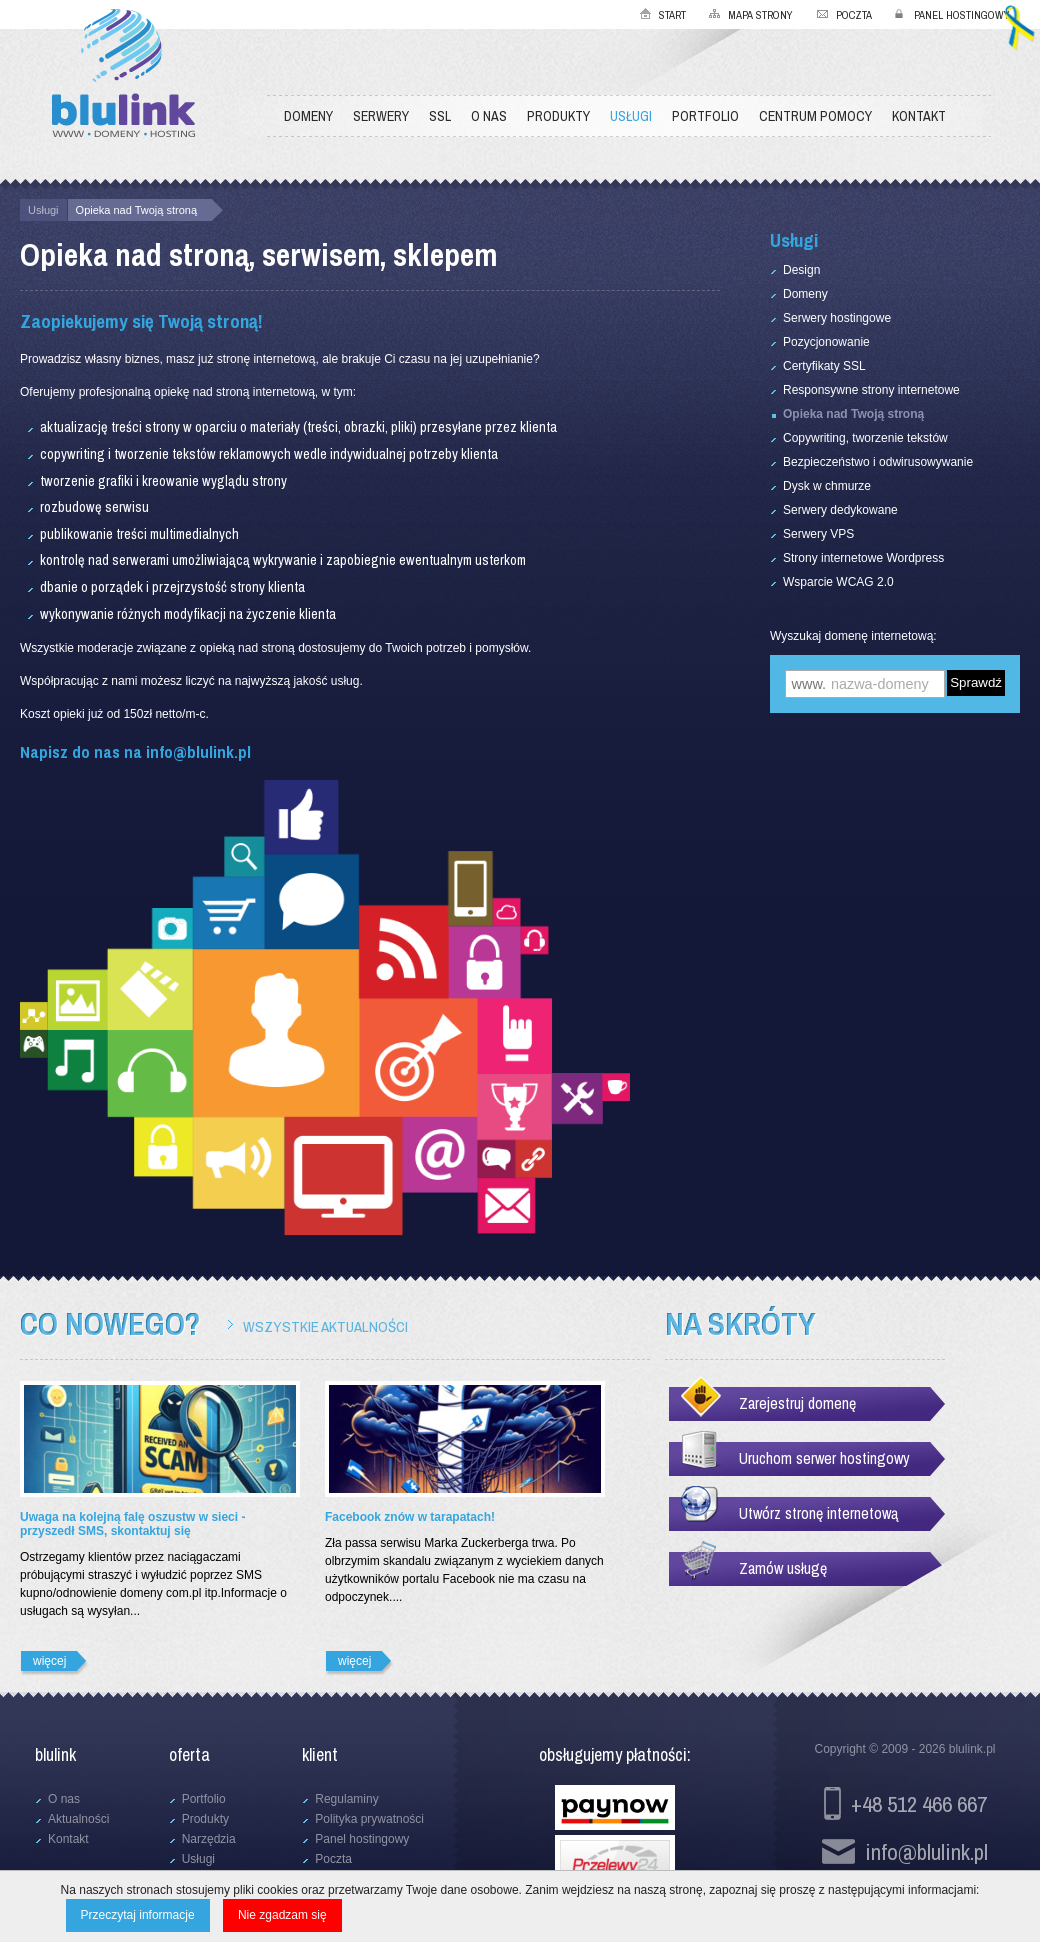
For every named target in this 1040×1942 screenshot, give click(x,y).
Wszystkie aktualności (325, 1326)
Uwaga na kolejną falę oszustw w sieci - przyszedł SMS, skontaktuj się (132, 1524)
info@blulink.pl (198, 752)
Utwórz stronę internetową (818, 1513)
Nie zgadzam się (282, 1915)
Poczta (854, 15)
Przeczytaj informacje (138, 1915)
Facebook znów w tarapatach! (410, 1517)
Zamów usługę (783, 1568)
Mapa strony (760, 15)
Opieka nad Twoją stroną (136, 210)
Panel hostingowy (962, 15)
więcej (49, 1661)
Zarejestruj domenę (797, 1403)
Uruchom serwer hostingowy (824, 1458)
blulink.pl (972, 1749)
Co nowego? (110, 1324)
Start (672, 15)
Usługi (43, 210)
